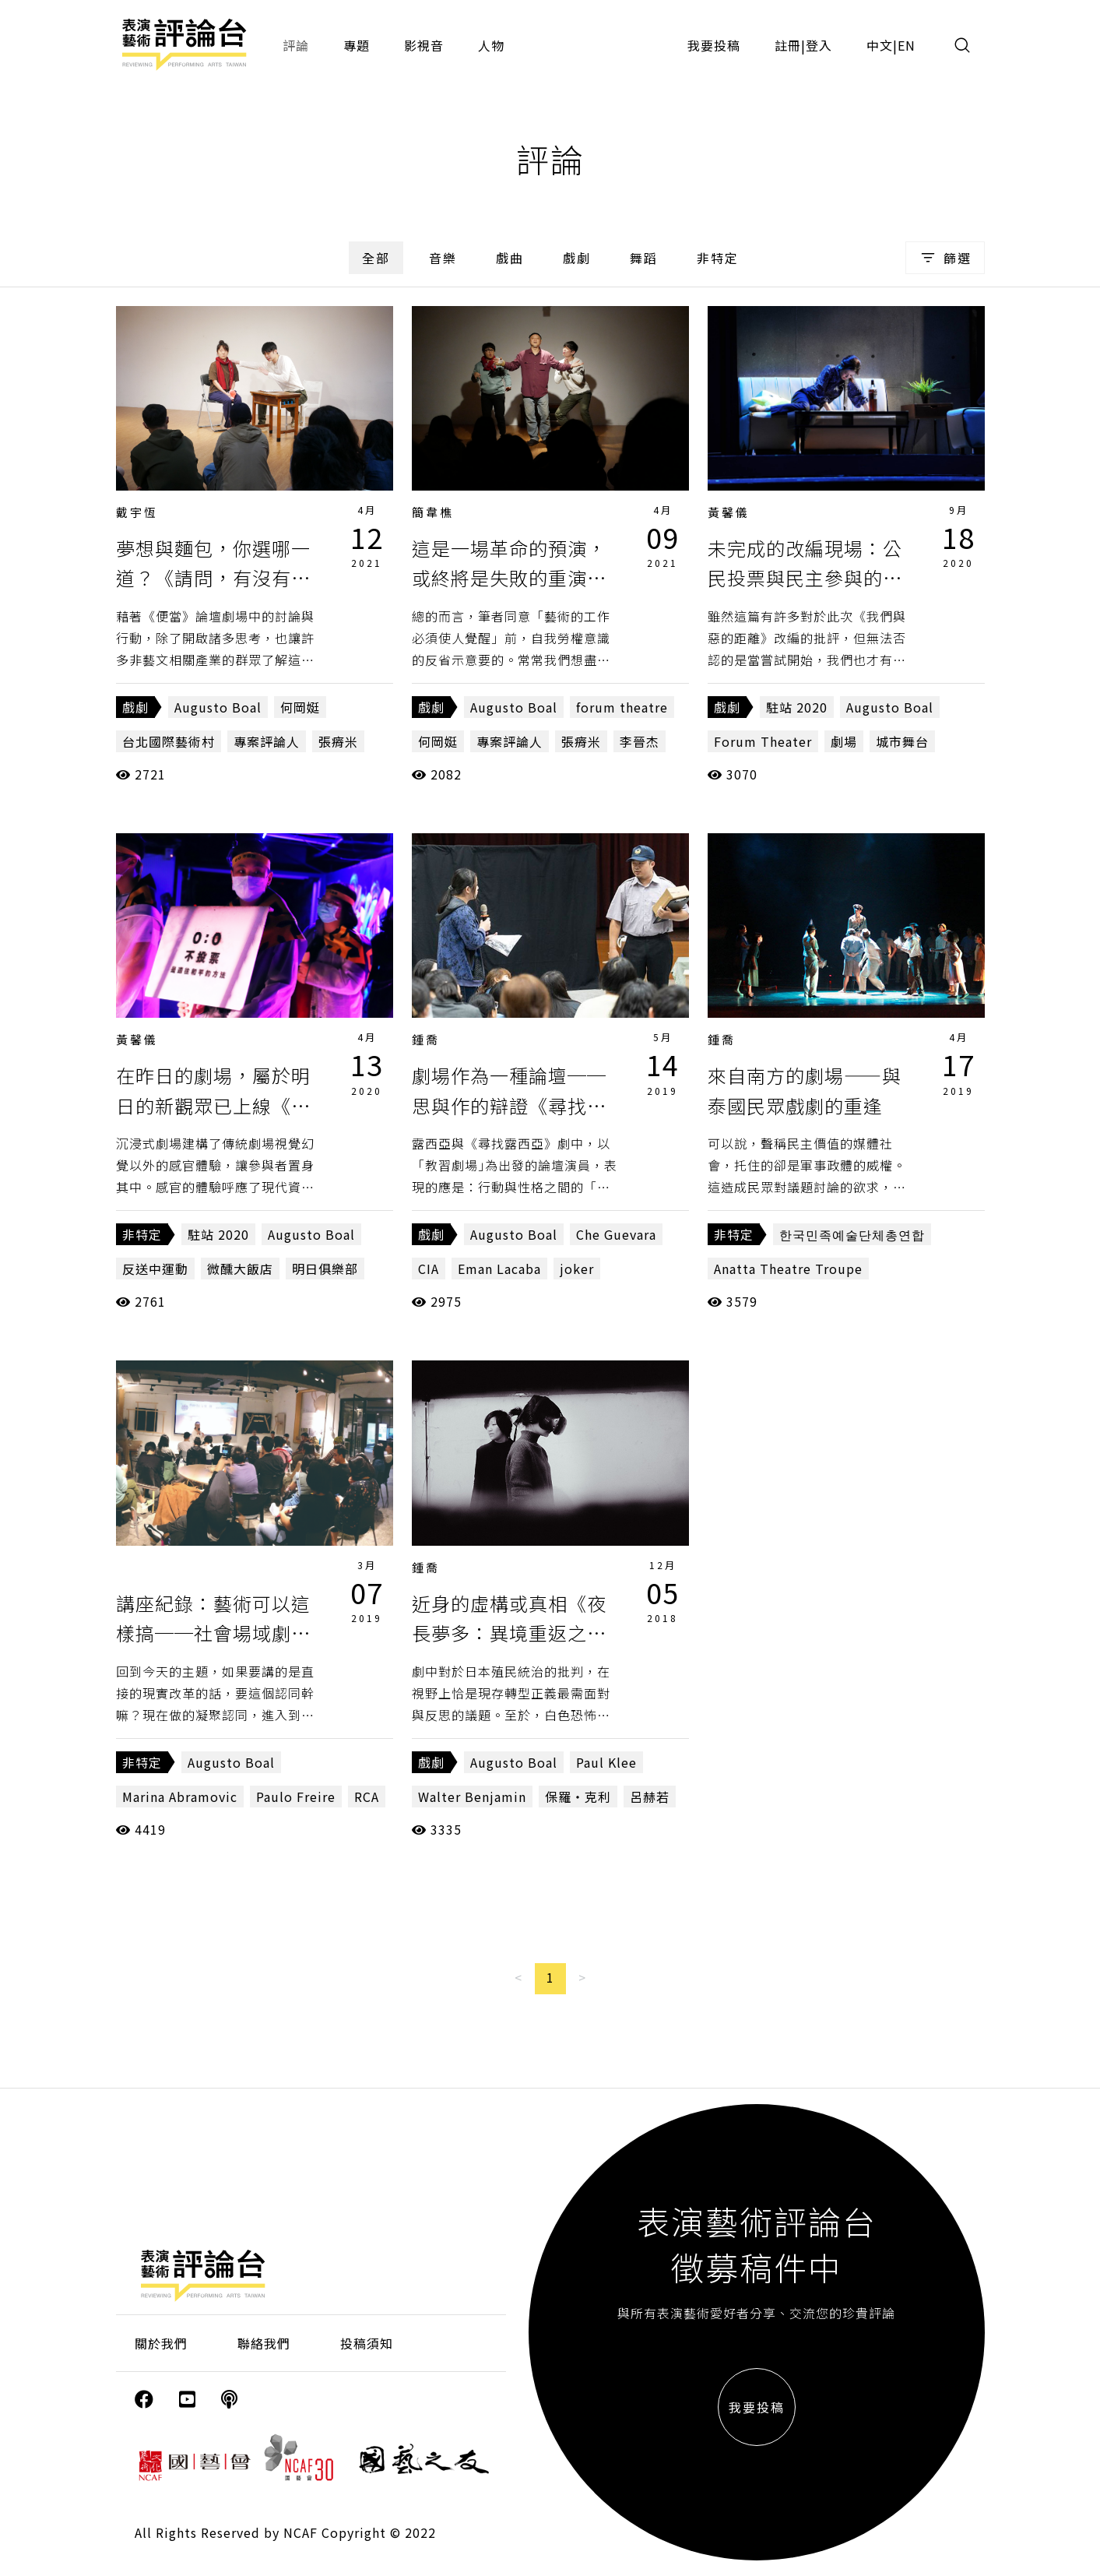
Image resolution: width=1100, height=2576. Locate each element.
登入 (819, 45)
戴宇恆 (137, 512)
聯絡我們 (263, 2343)
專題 (356, 45)
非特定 (718, 257)
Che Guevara (616, 1234)
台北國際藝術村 (168, 741)
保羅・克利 (578, 1796)
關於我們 (161, 2343)
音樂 (443, 257)
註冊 (788, 45)
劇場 (844, 741)
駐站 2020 (797, 707)
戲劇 (577, 257)
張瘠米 (338, 741)
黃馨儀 (729, 512)
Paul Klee (606, 1762)
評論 (296, 45)
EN (906, 45)
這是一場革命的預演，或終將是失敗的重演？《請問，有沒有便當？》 (519, 577)
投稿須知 (366, 2343)
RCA (366, 1796)
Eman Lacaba (499, 1268)
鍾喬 (426, 1039)
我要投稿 (713, 45)
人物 (491, 45)
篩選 (945, 257)
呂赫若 (649, 1796)
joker (577, 1268)
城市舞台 (902, 741)
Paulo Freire (296, 1796)
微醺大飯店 (240, 1268)
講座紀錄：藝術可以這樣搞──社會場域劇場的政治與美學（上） (213, 1633)
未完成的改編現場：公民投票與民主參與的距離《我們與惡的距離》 (805, 577)
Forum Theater (763, 741)
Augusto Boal (218, 707)
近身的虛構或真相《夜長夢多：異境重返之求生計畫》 (509, 1633)
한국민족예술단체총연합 (852, 1234)
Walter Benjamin (472, 1796)
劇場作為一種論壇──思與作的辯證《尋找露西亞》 (509, 1105)
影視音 (424, 45)
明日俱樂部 (325, 1268)
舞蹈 (644, 257)
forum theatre (622, 707)
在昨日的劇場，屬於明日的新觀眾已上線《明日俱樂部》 (213, 1105)
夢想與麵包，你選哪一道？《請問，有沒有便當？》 (213, 577)
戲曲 (510, 257)
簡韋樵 (433, 512)
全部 (376, 257)
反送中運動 (155, 1268)
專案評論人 (267, 741)
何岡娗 (300, 707)
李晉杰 (639, 741)
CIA (428, 1268)
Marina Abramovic (179, 1796)
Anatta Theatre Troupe (788, 1268)
